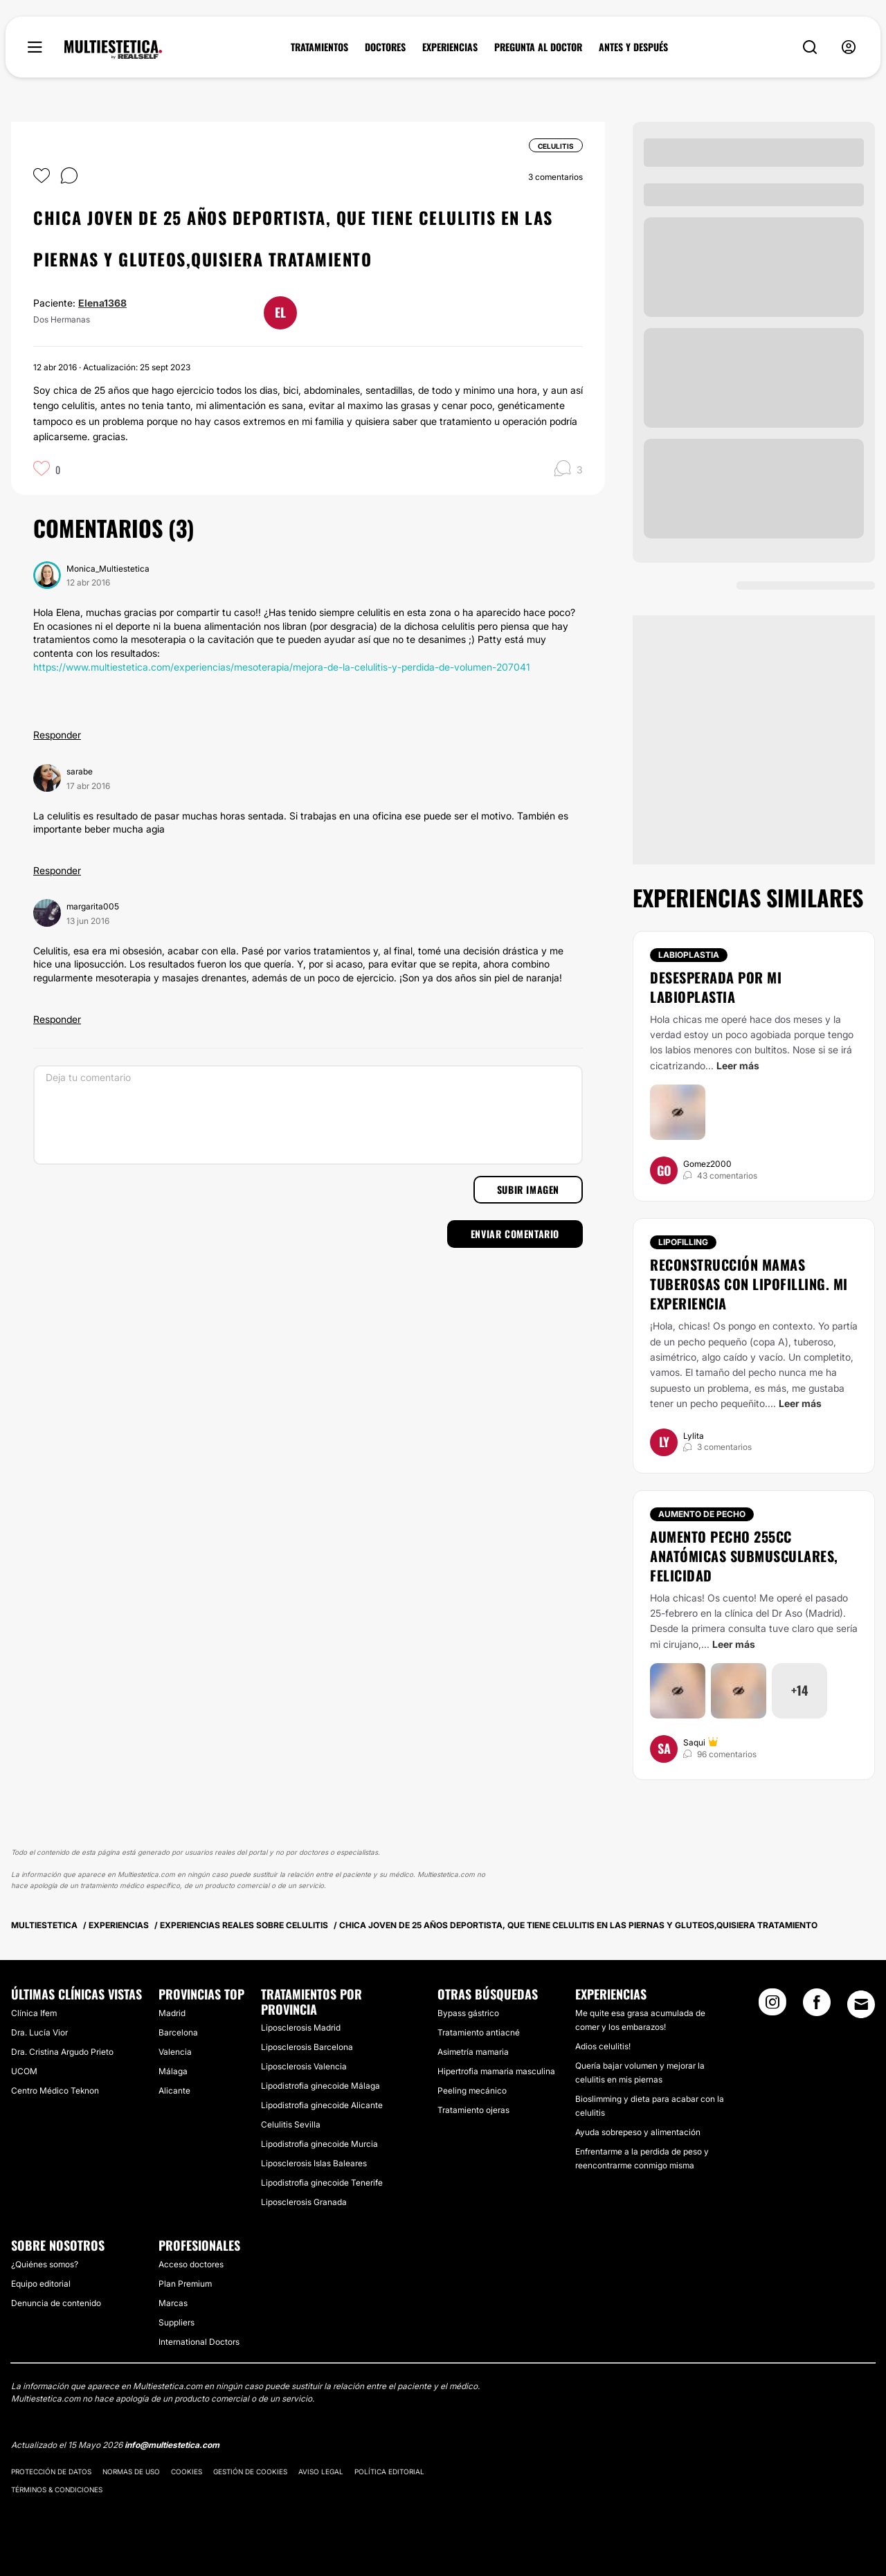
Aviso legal (320, 2471)
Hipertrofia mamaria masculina (496, 2071)
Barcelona (178, 2032)
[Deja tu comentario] (308, 1115)
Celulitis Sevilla (290, 2124)
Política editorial (389, 2471)
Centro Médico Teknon (55, 2090)
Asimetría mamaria (473, 2052)
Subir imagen (528, 1189)
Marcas (173, 2303)
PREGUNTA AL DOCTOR (538, 47)
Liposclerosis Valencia (304, 2066)
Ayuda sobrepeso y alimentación (637, 2132)
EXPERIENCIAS (450, 47)
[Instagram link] (772, 2006)
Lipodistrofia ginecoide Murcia (319, 2144)
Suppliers (177, 2322)
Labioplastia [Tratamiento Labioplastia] (688, 955)
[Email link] (861, 2004)
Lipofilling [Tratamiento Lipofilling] (683, 1242)
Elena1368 (102, 303)
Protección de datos (51, 2471)
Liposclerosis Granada (304, 2202)
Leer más (737, 1065)
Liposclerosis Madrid (301, 2027)
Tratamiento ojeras (473, 2110)
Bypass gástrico (468, 2013)
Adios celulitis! (603, 2046)
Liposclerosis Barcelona (307, 2047)
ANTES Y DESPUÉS (633, 47)
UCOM (24, 2071)
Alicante (174, 2090)
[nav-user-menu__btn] (848, 47)
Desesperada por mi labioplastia (715, 987)
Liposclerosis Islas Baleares (314, 2163)
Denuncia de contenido (56, 2303)
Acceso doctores (191, 2264)
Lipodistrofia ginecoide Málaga (320, 2085)
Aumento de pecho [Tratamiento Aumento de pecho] (701, 1514)
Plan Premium (185, 2283)
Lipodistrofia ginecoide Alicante (322, 2105)
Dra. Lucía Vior (39, 2032)
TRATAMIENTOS (319, 47)
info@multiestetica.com (172, 2445)
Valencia (175, 2052)
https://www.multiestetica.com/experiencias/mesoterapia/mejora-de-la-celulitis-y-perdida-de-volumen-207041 (281, 667)
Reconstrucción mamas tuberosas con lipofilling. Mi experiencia (749, 1284)
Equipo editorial (41, 2283)
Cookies (186, 2471)
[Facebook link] (817, 2006)
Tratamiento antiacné (478, 2032)
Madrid (172, 2013)
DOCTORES (385, 47)
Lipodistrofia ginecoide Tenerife (322, 2182)
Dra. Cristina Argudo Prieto (62, 2052)
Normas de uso (131, 2471)
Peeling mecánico (472, 2090)
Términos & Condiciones (56, 2489)
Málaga (173, 2071)
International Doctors (199, 2342)
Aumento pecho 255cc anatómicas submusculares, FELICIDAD (744, 1556)
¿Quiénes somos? (44, 2264)
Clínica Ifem (34, 2013)
